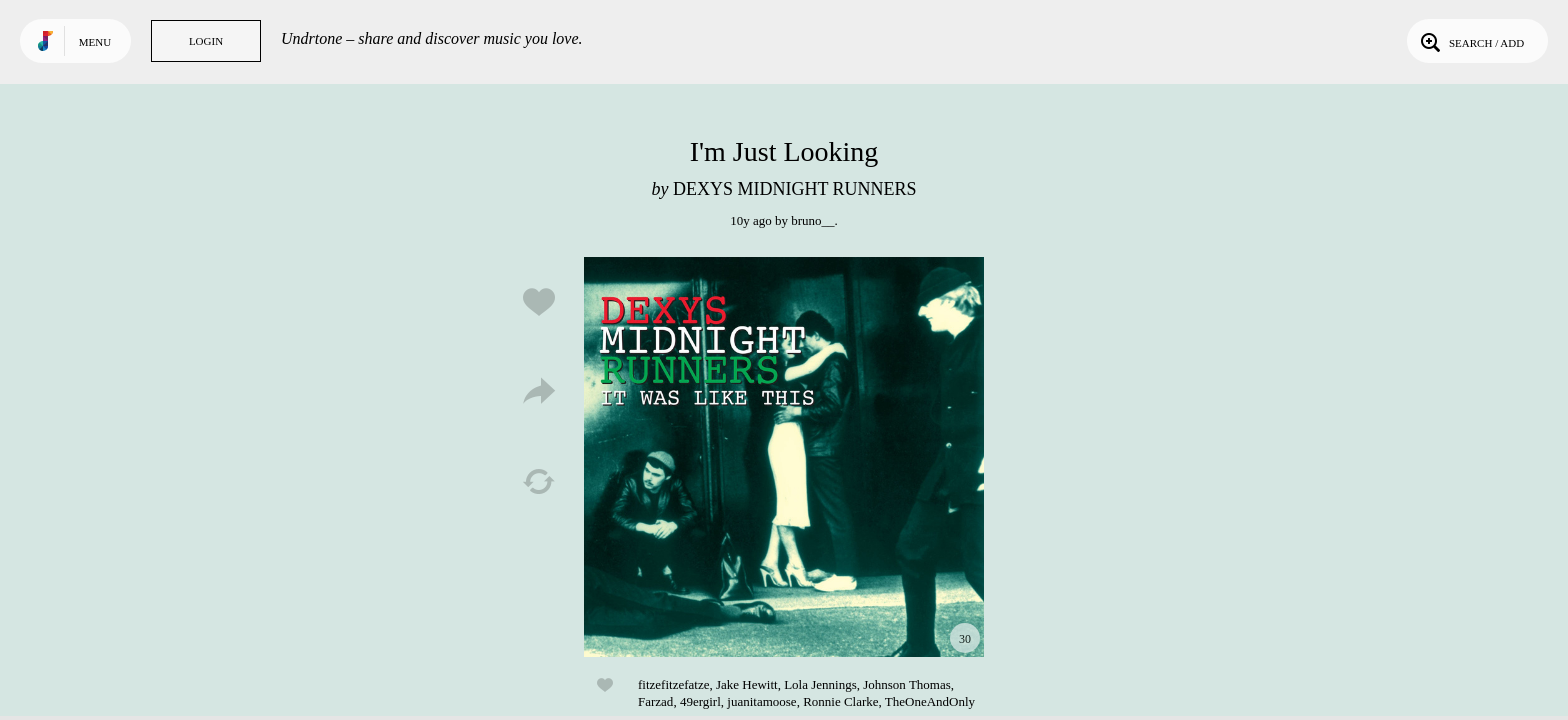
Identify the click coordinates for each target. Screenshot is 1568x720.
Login (206, 41)
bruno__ (812, 220)
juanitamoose (761, 701)
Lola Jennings (820, 684)
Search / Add (1470, 41)
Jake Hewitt (747, 684)
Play (784, 457)
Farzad (655, 701)
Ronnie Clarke (840, 701)
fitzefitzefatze (673, 684)
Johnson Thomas (907, 684)
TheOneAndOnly (930, 701)
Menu (95, 42)
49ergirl (700, 701)
